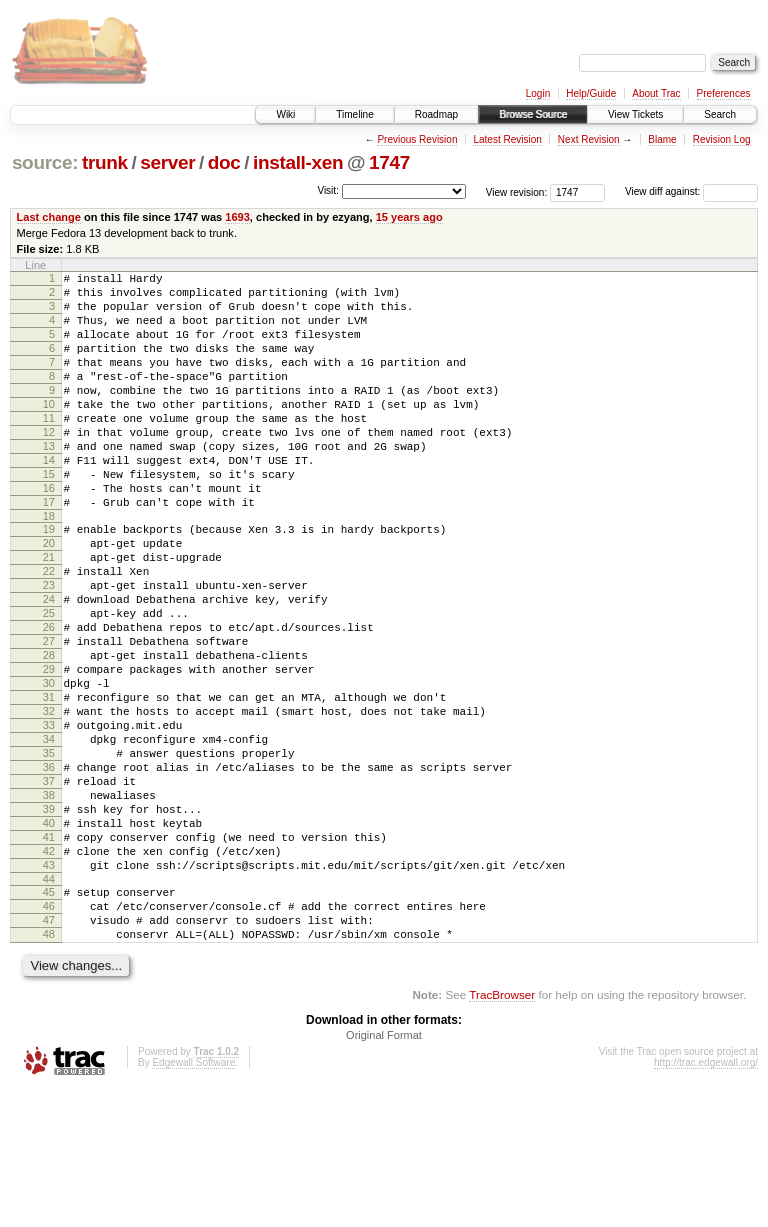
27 (49, 716)
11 (49, 448)
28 (49, 733)
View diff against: (691, 191)
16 (49, 533)
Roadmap (436, 114)
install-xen (298, 162)
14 (49, 499)
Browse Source (533, 114)
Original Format (384, 1173)
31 (49, 784)
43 (49, 988)
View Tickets (635, 114)
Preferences (724, 93)
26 (49, 699)
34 (49, 835)
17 (49, 550)
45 (49, 1018)
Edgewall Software (193, 1200)
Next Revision (589, 139)
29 (49, 750)
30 (49, 767)
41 (49, 954)
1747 (389, 162)
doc (224, 162)
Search (720, 114)
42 (49, 971)
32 (49, 801)
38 (49, 903)
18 (49, 567)
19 (49, 580)
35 (49, 852)
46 (49, 1035)
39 (49, 920)
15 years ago (409, 217)
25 (49, 682)
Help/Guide (591, 93)
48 (49, 1069)
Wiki (285, 114)
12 (49, 465)
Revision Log (722, 139)
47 (49, 1052)
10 (49, 431)
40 (49, 937)
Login (538, 93)
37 (49, 886)
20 (49, 597)
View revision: (517, 191)
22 (49, 631)
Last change (49, 217)
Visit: (328, 190)
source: (45, 162)
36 (49, 869)
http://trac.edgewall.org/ (706, 1200)
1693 (237, 217)
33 (49, 818)
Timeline (354, 114)
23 (49, 648)
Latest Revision (507, 139)
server (167, 162)
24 (49, 665)
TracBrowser (502, 1132)
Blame (662, 139)
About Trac (656, 93)
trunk (105, 162)
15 (49, 516)
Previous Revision (417, 139)
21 (49, 614)
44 (49, 1005)
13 (49, 482)
